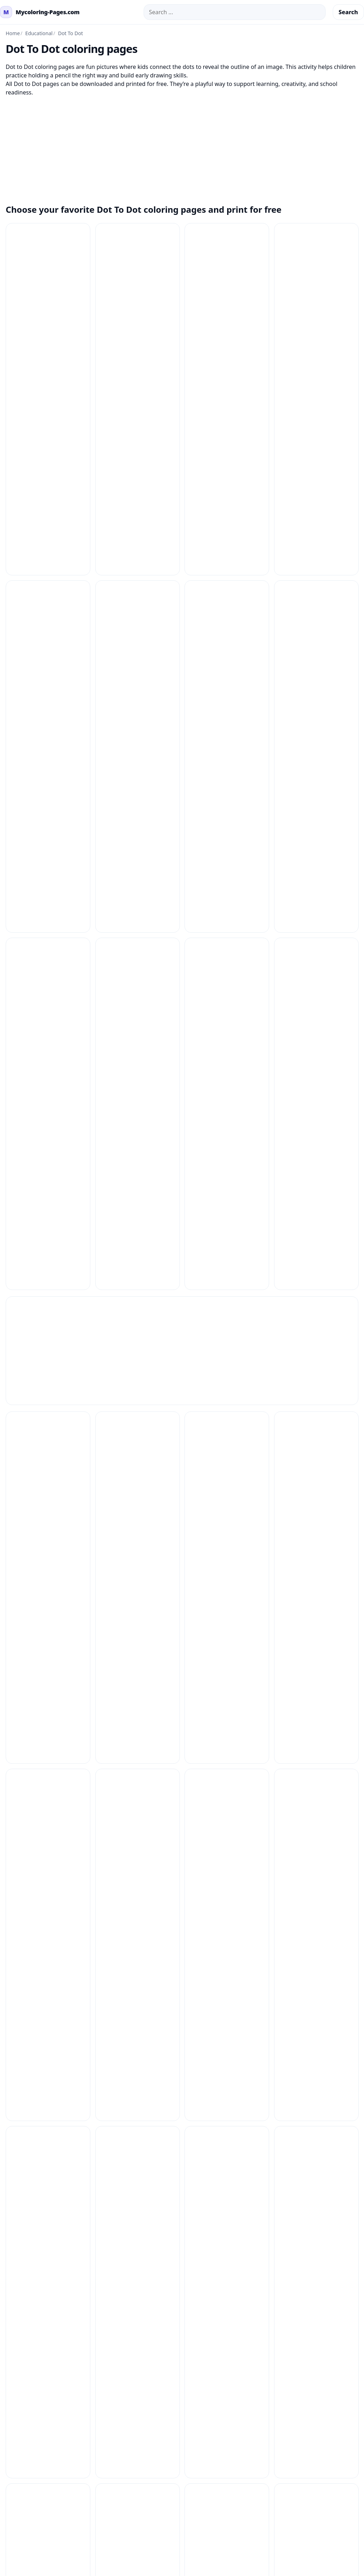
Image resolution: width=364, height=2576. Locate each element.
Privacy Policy (314, 1793)
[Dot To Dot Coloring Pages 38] (316, 1007)
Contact (231, 1816)
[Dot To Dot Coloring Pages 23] (316, 650)
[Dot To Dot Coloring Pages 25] (137, 739)
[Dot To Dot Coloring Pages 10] (137, 265)
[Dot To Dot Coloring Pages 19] (226, 444)
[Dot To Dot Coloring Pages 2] (316, 444)
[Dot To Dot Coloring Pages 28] (48, 828)
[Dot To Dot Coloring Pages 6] (316, 1543)
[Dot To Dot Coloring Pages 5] (48, 1364)
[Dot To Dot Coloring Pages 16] (316, 355)
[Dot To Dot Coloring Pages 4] (137, 1096)
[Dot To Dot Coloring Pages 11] (226, 265)
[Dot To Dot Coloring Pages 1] (48, 265)
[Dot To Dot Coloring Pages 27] (316, 739)
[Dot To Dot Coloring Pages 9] (48, 1722)
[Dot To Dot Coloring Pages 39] (48, 1096)
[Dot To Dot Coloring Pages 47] (137, 1275)
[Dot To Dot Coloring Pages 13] (48, 355)
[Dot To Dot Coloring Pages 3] (226, 828)
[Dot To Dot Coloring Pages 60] (48, 1632)
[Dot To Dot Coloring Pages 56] (316, 1453)
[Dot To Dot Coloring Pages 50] (137, 1364)
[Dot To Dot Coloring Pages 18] (137, 444)
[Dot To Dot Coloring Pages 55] (226, 1453)
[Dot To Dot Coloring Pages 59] (226, 1543)
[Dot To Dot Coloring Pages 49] (316, 1275)
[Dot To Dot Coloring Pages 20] (48, 650)
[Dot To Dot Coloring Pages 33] (226, 917)
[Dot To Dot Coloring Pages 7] (226, 1632)
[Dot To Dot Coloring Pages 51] (226, 1364)
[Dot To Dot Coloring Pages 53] (48, 1453)
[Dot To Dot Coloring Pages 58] (137, 1543)
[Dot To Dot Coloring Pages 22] (226, 650)
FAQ (226, 1804)
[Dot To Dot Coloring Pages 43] (137, 1186)
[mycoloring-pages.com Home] (40, 12)
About (304, 1839)
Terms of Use (313, 1804)
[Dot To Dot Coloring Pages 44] (226, 1186)
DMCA (304, 1816)
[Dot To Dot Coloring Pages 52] (316, 1364)
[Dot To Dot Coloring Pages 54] (137, 1453)
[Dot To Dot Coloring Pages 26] (226, 739)
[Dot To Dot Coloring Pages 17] (48, 444)
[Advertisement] (182, 146)
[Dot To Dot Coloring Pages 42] (48, 1186)
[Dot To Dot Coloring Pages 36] (137, 1007)
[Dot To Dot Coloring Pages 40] (226, 1096)
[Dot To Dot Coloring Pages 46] (48, 1275)
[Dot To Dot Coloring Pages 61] (137, 1632)
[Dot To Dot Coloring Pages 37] (226, 1007)
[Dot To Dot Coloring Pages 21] (137, 650)
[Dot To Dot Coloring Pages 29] (137, 828)
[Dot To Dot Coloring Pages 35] (48, 1007)
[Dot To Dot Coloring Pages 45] (316, 1186)
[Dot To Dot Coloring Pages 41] (316, 1096)
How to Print (238, 1793)
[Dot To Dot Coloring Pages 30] (316, 828)
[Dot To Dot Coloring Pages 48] (226, 1275)
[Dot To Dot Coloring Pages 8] (316, 1632)
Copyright (309, 1827)
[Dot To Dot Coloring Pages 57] (48, 1543)
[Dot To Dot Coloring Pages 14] (137, 355)
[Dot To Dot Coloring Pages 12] (316, 265)
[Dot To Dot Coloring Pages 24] (48, 739)
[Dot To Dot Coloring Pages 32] (137, 917)
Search (348, 12)
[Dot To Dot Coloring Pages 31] (48, 917)
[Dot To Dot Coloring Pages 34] (316, 917)
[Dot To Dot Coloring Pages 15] (226, 355)
